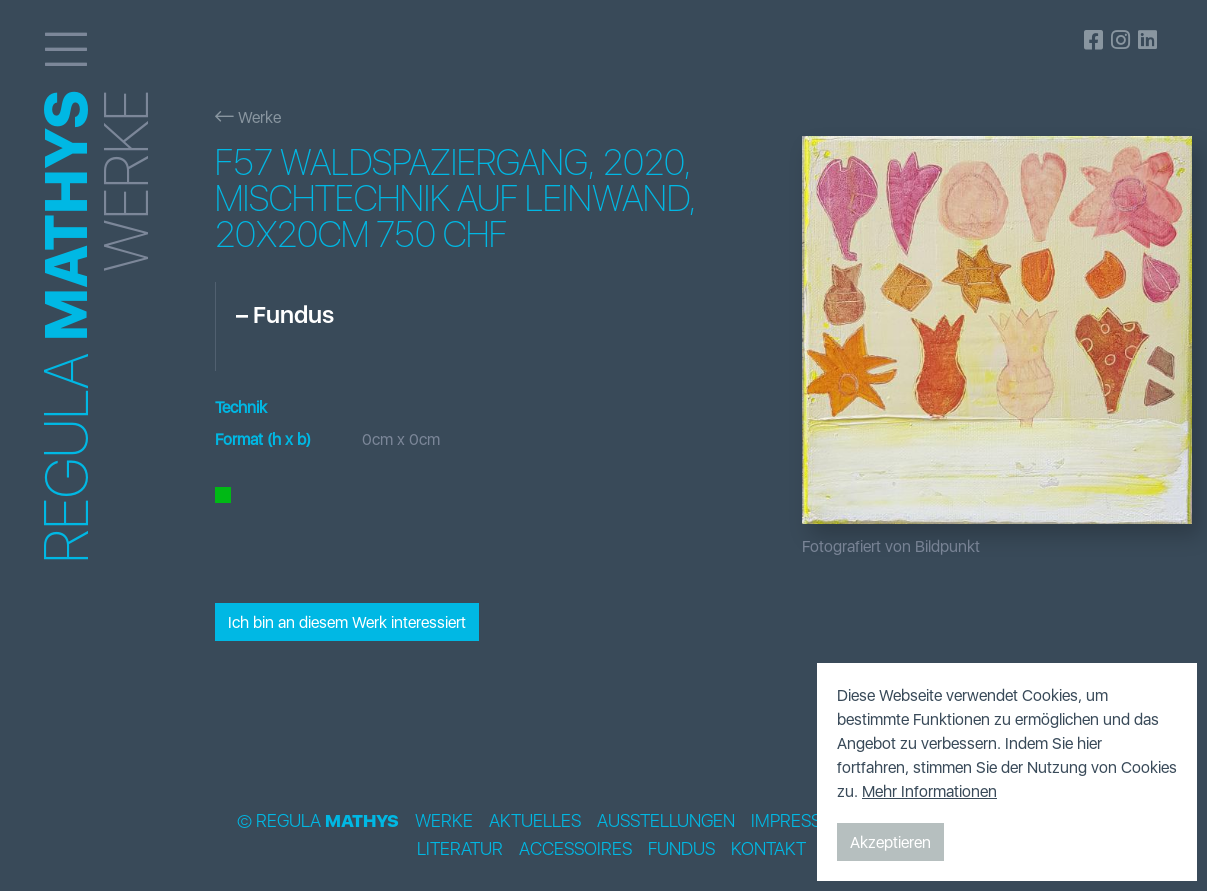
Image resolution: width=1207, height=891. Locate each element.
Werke (248, 117)
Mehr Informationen (929, 791)
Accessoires (575, 849)
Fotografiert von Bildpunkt (891, 546)
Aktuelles (535, 821)
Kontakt (768, 849)
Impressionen (811, 821)
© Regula (318, 821)
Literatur (460, 849)
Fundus (681, 849)
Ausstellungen (666, 821)
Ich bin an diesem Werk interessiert (347, 622)
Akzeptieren (890, 842)
